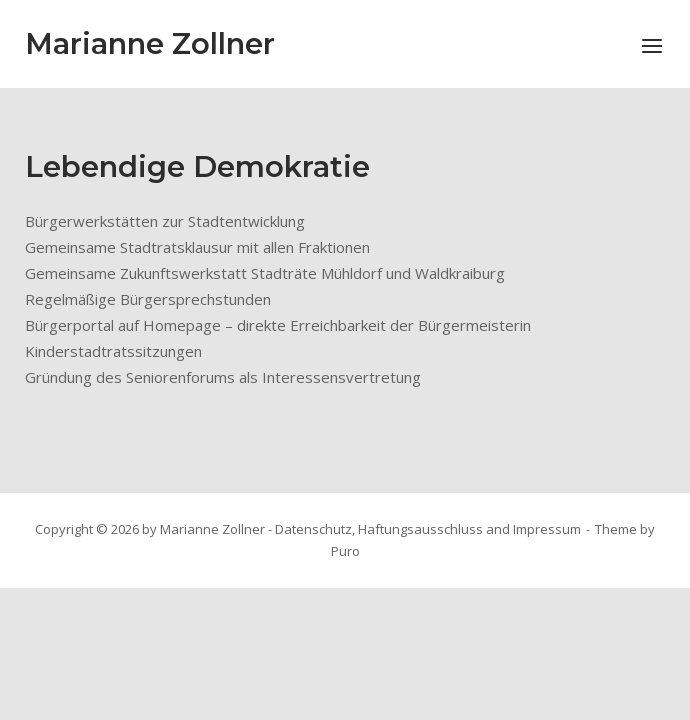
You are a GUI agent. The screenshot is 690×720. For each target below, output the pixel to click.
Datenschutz (313, 529)
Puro (345, 551)
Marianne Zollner (150, 43)
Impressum (547, 529)
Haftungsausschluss (420, 529)
